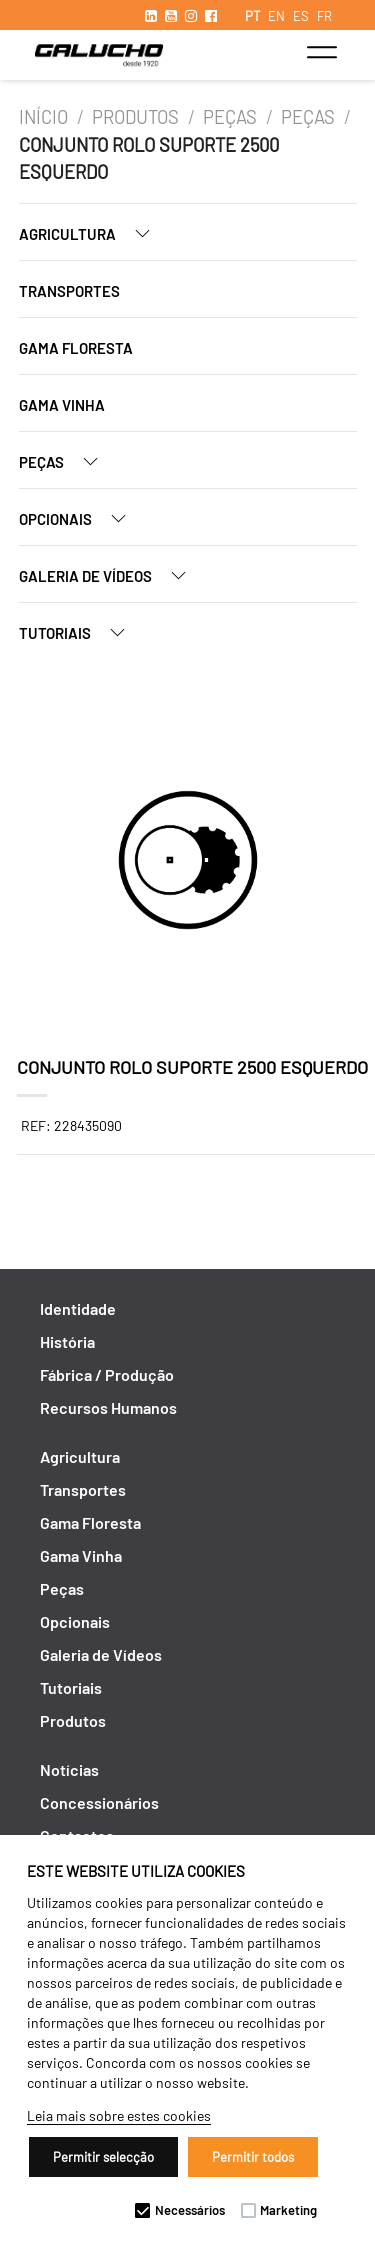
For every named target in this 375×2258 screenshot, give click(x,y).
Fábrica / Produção (107, 1374)
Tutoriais (80, 632)
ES (301, 16)
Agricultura (92, 233)
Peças (230, 117)
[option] (188, 863)
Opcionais (80, 518)
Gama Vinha (62, 405)
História (67, 1341)
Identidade (78, 1308)
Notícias (69, 1769)
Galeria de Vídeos (110, 575)
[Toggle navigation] (321, 52)
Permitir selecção (103, 2157)
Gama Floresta (76, 348)
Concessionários (99, 1802)
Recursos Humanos (108, 1407)
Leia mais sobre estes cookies (119, 2115)
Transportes (69, 291)
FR (324, 16)
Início (43, 117)
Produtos (135, 117)
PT (252, 16)
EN (276, 16)
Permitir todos (253, 2157)
